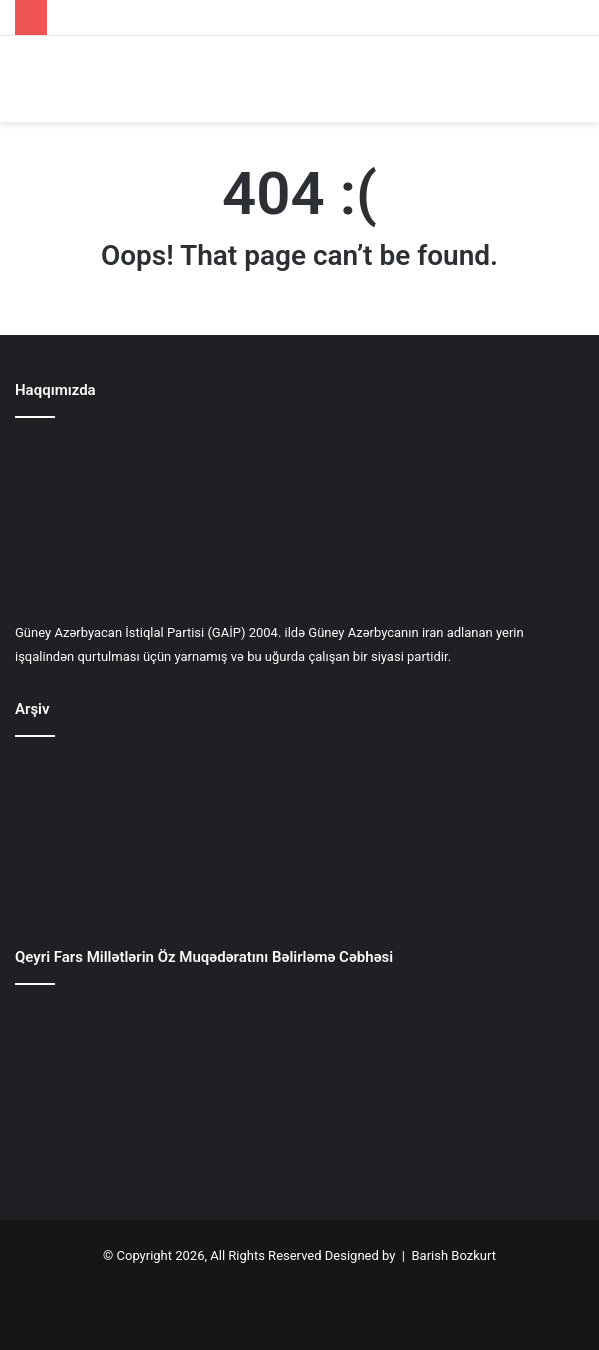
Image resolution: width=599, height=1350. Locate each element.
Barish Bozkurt (453, 1255)
